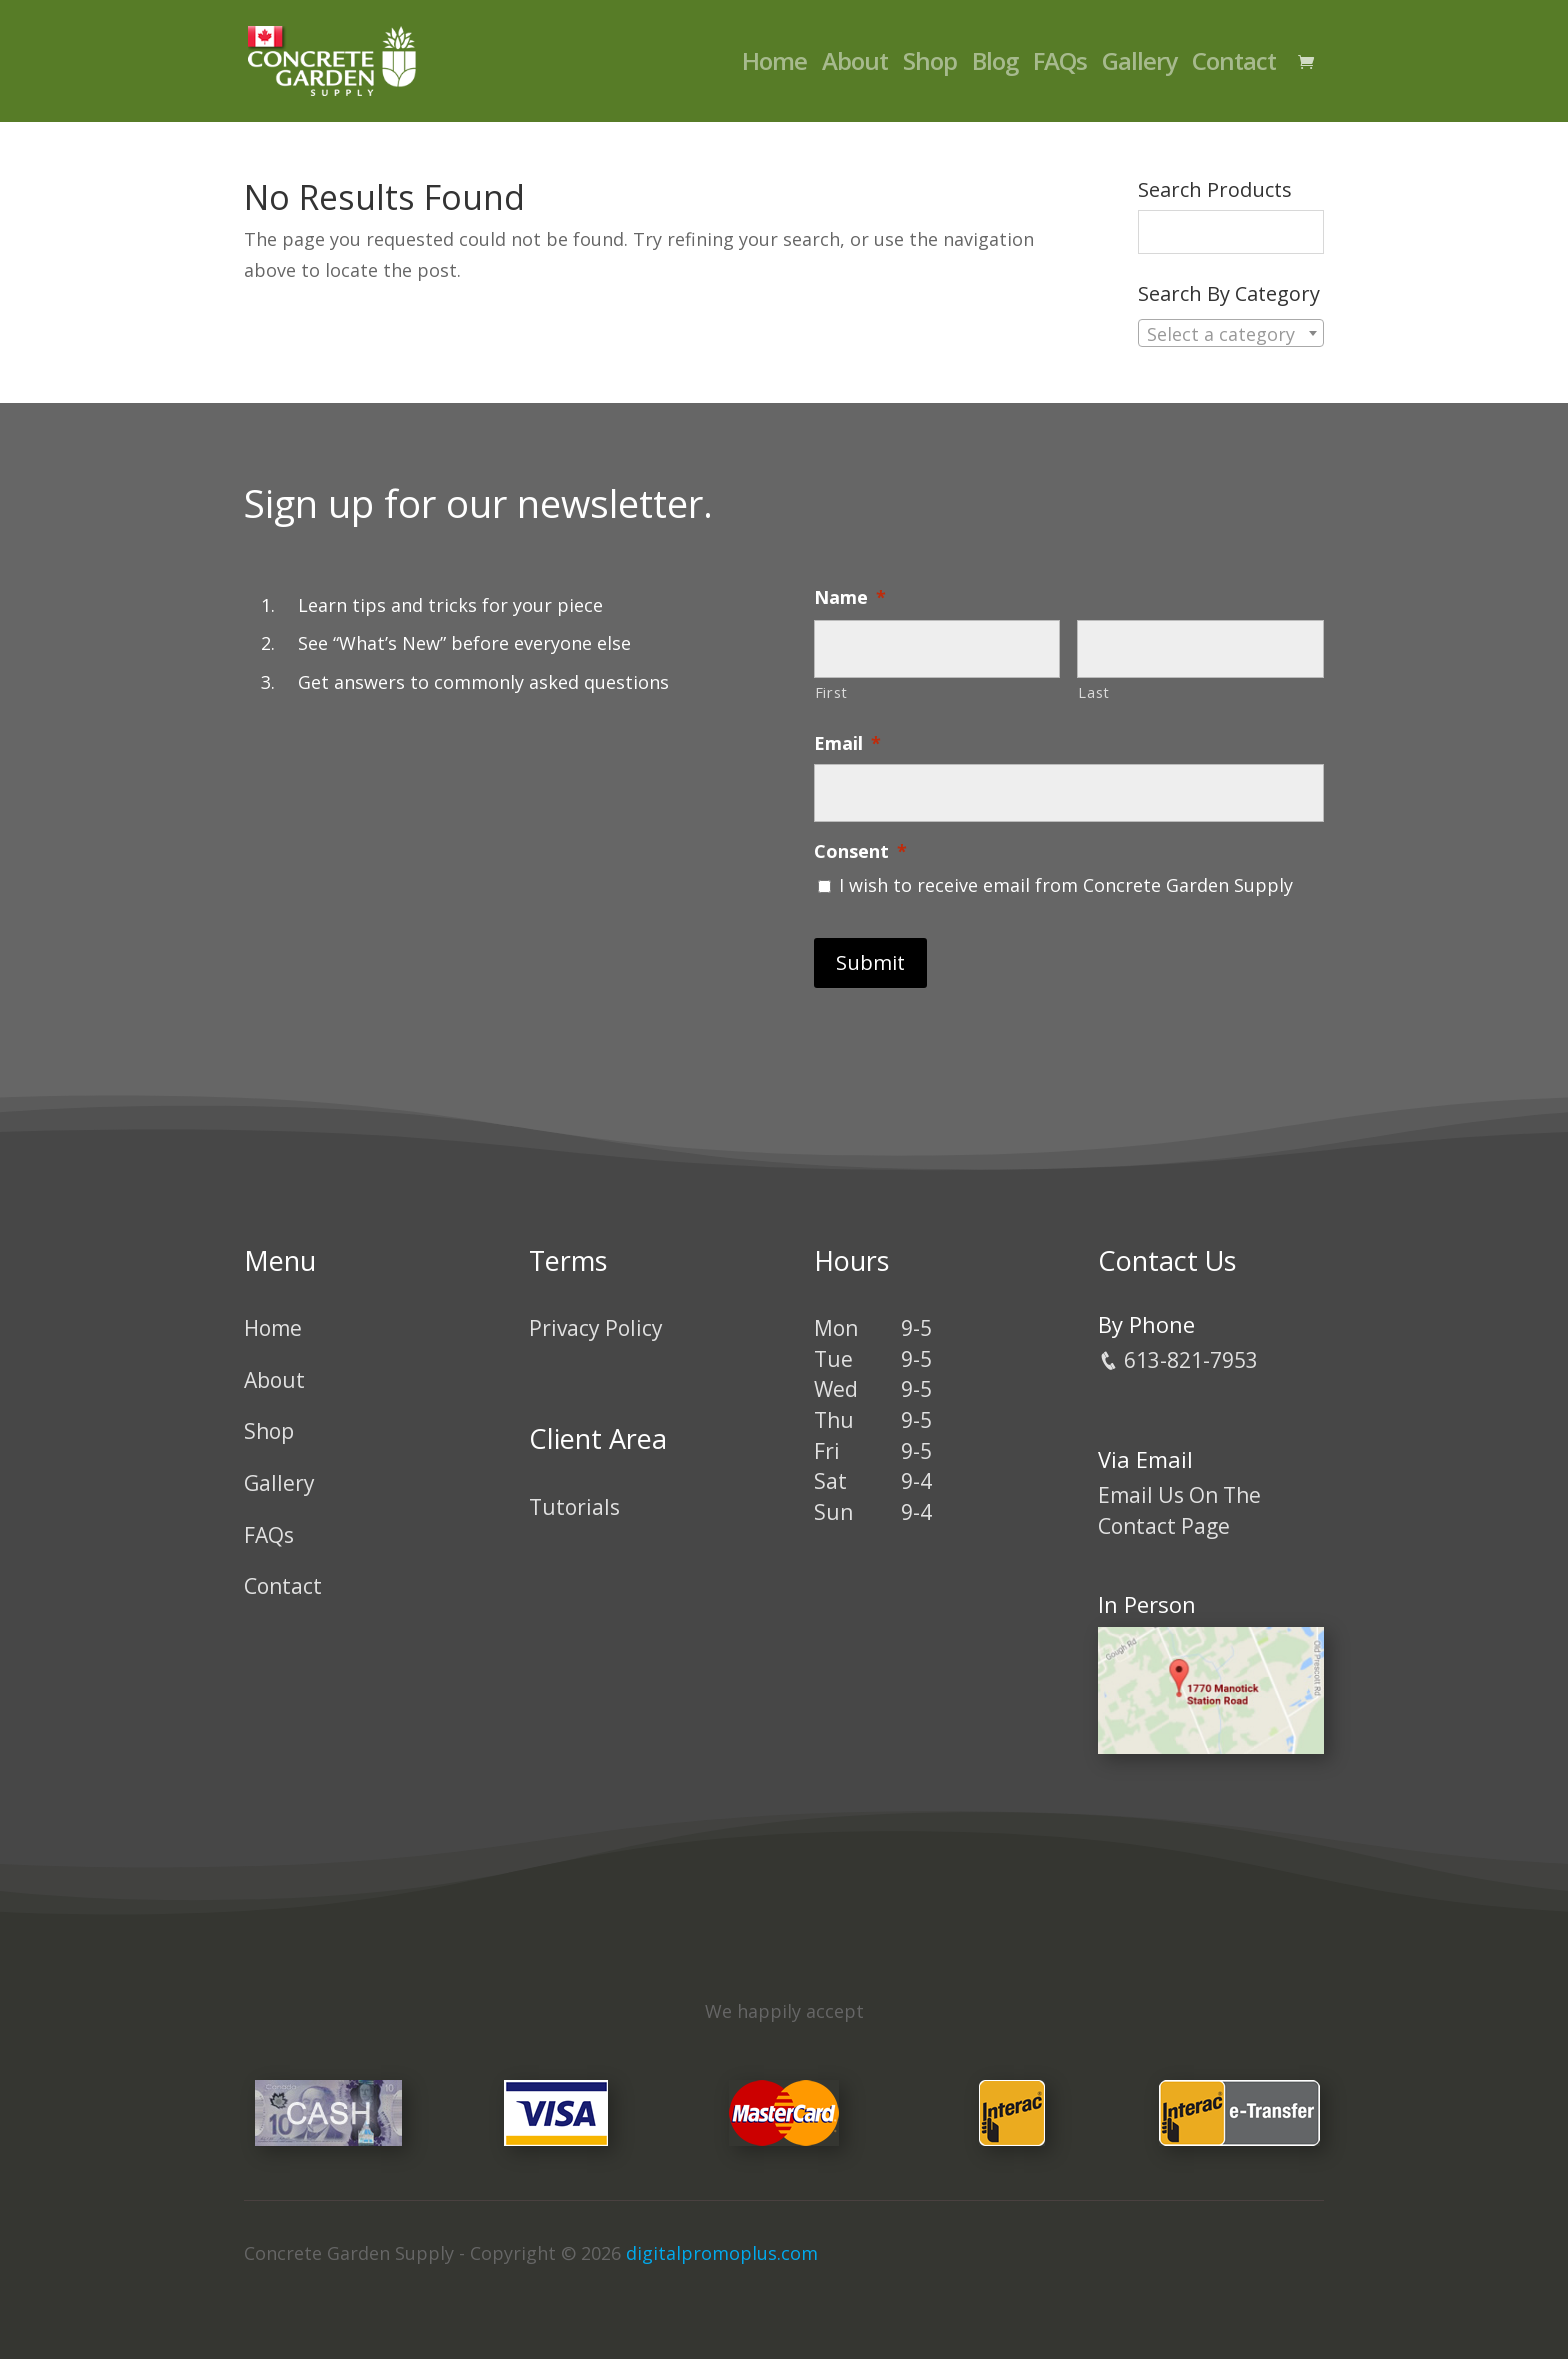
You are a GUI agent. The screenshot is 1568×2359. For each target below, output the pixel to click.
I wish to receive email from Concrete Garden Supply (1066, 885)
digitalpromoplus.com (722, 2253)
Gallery (1139, 65)
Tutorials (574, 1507)
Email (847, 743)
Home (774, 65)
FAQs (1060, 65)
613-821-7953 (1178, 1360)
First (831, 692)
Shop (930, 65)
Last (1094, 692)
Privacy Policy (596, 1328)
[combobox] (1231, 333)
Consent (860, 851)
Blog (995, 65)
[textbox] (1231, 334)
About (855, 65)
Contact (1234, 65)
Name (850, 597)
